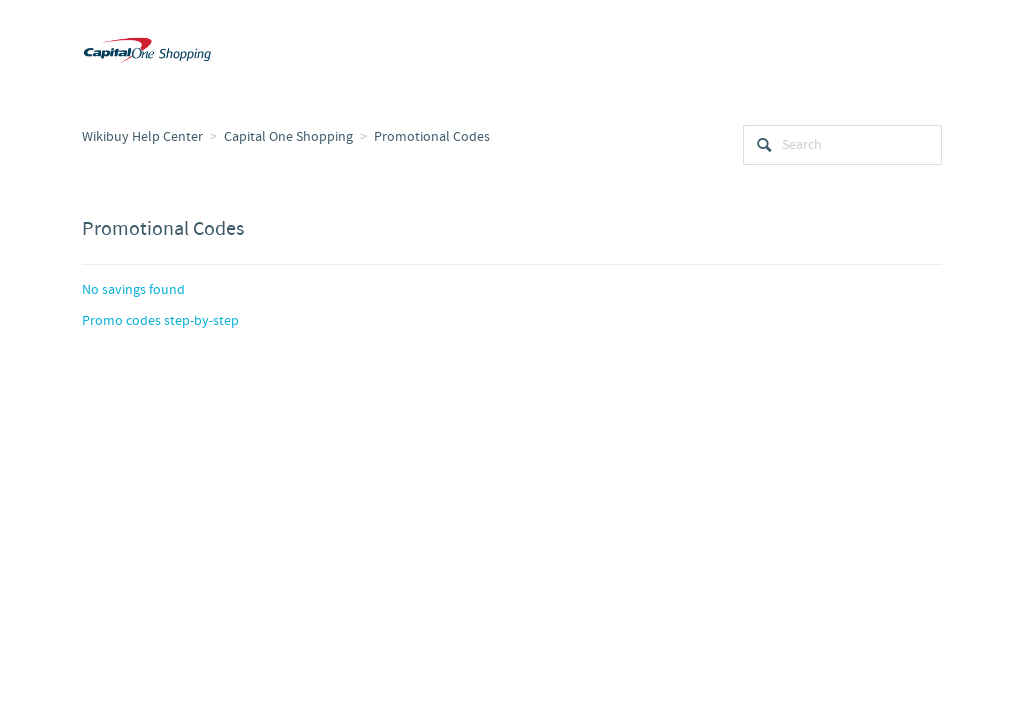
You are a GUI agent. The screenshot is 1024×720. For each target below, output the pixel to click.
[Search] (842, 145)
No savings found (133, 290)
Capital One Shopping (288, 137)
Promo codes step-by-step (160, 321)
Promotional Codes (432, 137)
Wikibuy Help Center (142, 137)
